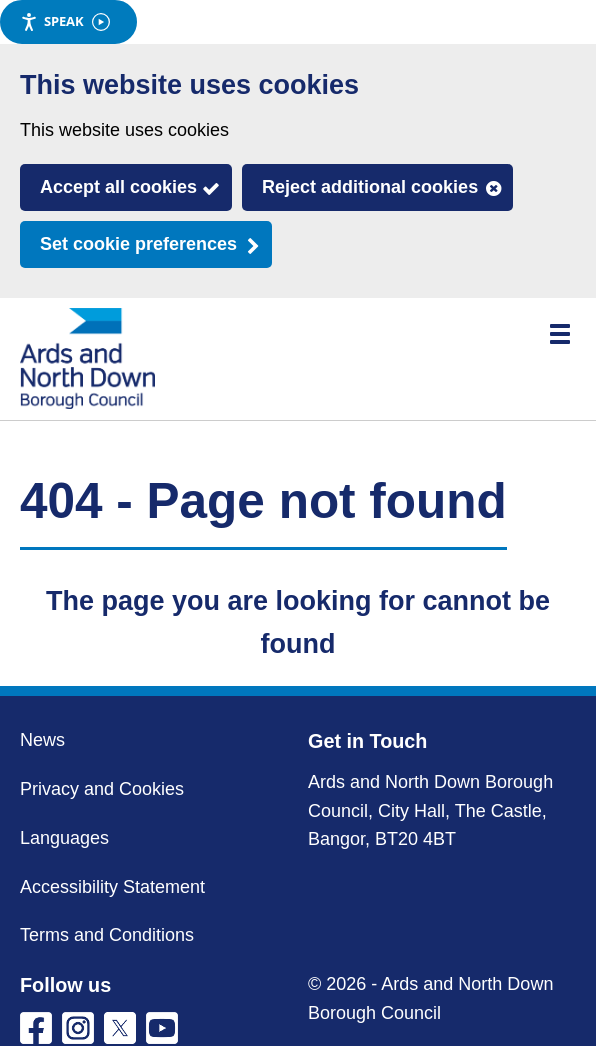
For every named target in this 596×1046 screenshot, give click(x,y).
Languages (64, 838)
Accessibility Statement (112, 887)
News (42, 740)
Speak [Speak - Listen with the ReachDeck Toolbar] (65, 21)
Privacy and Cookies (102, 789)
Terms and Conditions (107, 935)
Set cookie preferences (138, 244)
